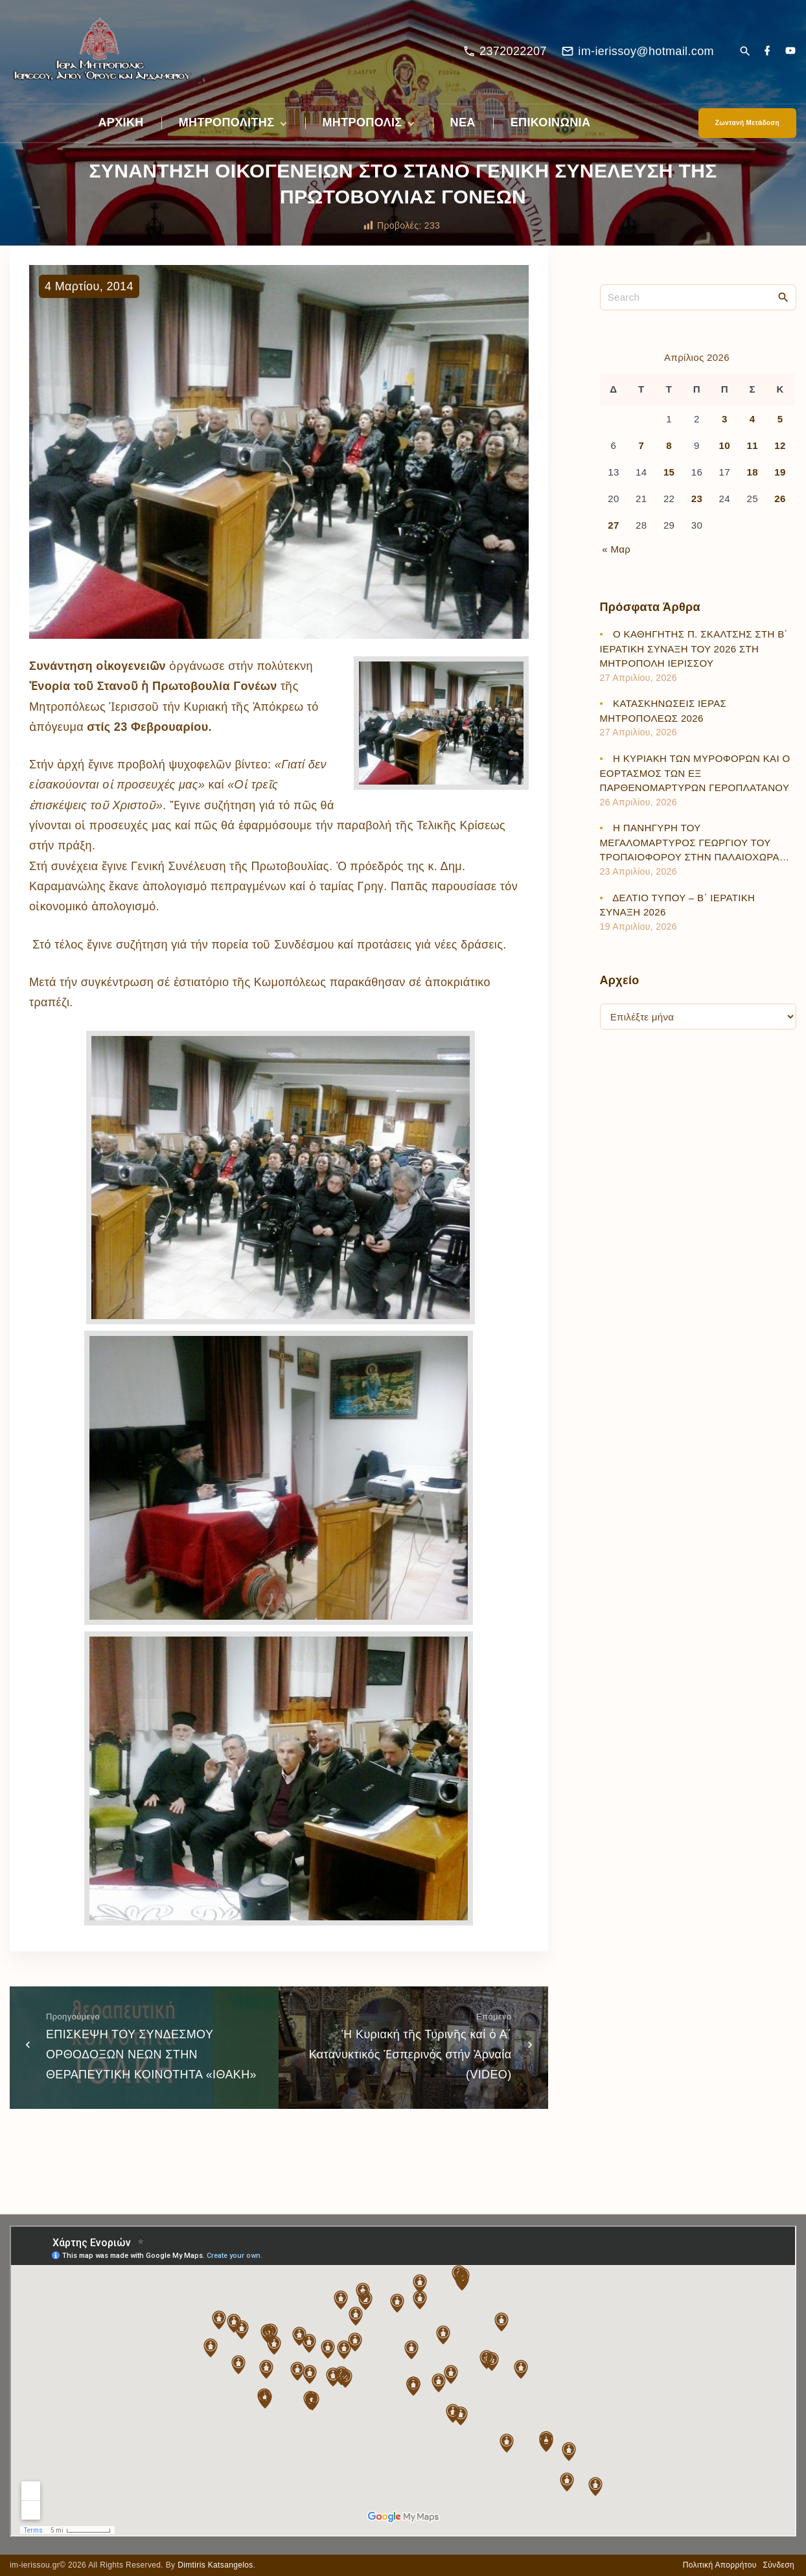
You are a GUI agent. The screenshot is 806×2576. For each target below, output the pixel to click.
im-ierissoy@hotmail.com (646, 51)
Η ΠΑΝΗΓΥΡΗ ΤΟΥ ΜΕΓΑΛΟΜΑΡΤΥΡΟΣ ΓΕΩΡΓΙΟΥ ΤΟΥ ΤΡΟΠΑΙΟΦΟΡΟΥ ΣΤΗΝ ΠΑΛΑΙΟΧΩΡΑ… (695, 842)
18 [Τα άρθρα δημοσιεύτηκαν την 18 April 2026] (751, 471)
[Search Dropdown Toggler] (744, 52)
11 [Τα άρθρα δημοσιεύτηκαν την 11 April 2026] (751, 445)
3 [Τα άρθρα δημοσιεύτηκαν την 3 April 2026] (725, 418)
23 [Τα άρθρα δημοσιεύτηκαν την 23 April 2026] (696, 498)
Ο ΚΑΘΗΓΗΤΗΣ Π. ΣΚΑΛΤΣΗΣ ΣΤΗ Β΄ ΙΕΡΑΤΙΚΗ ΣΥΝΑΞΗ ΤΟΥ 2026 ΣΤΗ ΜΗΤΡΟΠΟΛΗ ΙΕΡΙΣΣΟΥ (694, 648)
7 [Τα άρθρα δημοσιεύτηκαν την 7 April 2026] (641, 445)
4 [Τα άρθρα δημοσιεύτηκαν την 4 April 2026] (752, 418)
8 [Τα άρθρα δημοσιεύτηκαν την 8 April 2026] (669, 445)
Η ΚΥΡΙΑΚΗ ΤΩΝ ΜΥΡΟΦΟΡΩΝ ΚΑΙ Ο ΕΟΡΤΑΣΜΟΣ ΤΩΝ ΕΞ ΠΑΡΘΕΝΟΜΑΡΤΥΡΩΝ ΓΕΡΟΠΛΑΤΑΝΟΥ (695, 773)
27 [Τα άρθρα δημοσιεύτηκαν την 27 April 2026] (613, 525)
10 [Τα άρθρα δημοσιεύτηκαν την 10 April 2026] (724, 445)
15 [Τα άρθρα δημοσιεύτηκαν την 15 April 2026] (668, 471)
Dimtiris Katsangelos (215, 2565)
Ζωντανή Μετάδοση (747, 122)
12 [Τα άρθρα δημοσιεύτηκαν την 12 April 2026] (779, 445)
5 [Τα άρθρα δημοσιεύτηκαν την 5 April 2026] (780, 418)
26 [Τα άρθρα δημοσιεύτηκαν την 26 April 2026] (779, 498)
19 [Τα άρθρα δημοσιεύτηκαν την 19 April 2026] (779, 471)
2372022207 (513, 51)
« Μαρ (616, 549)
